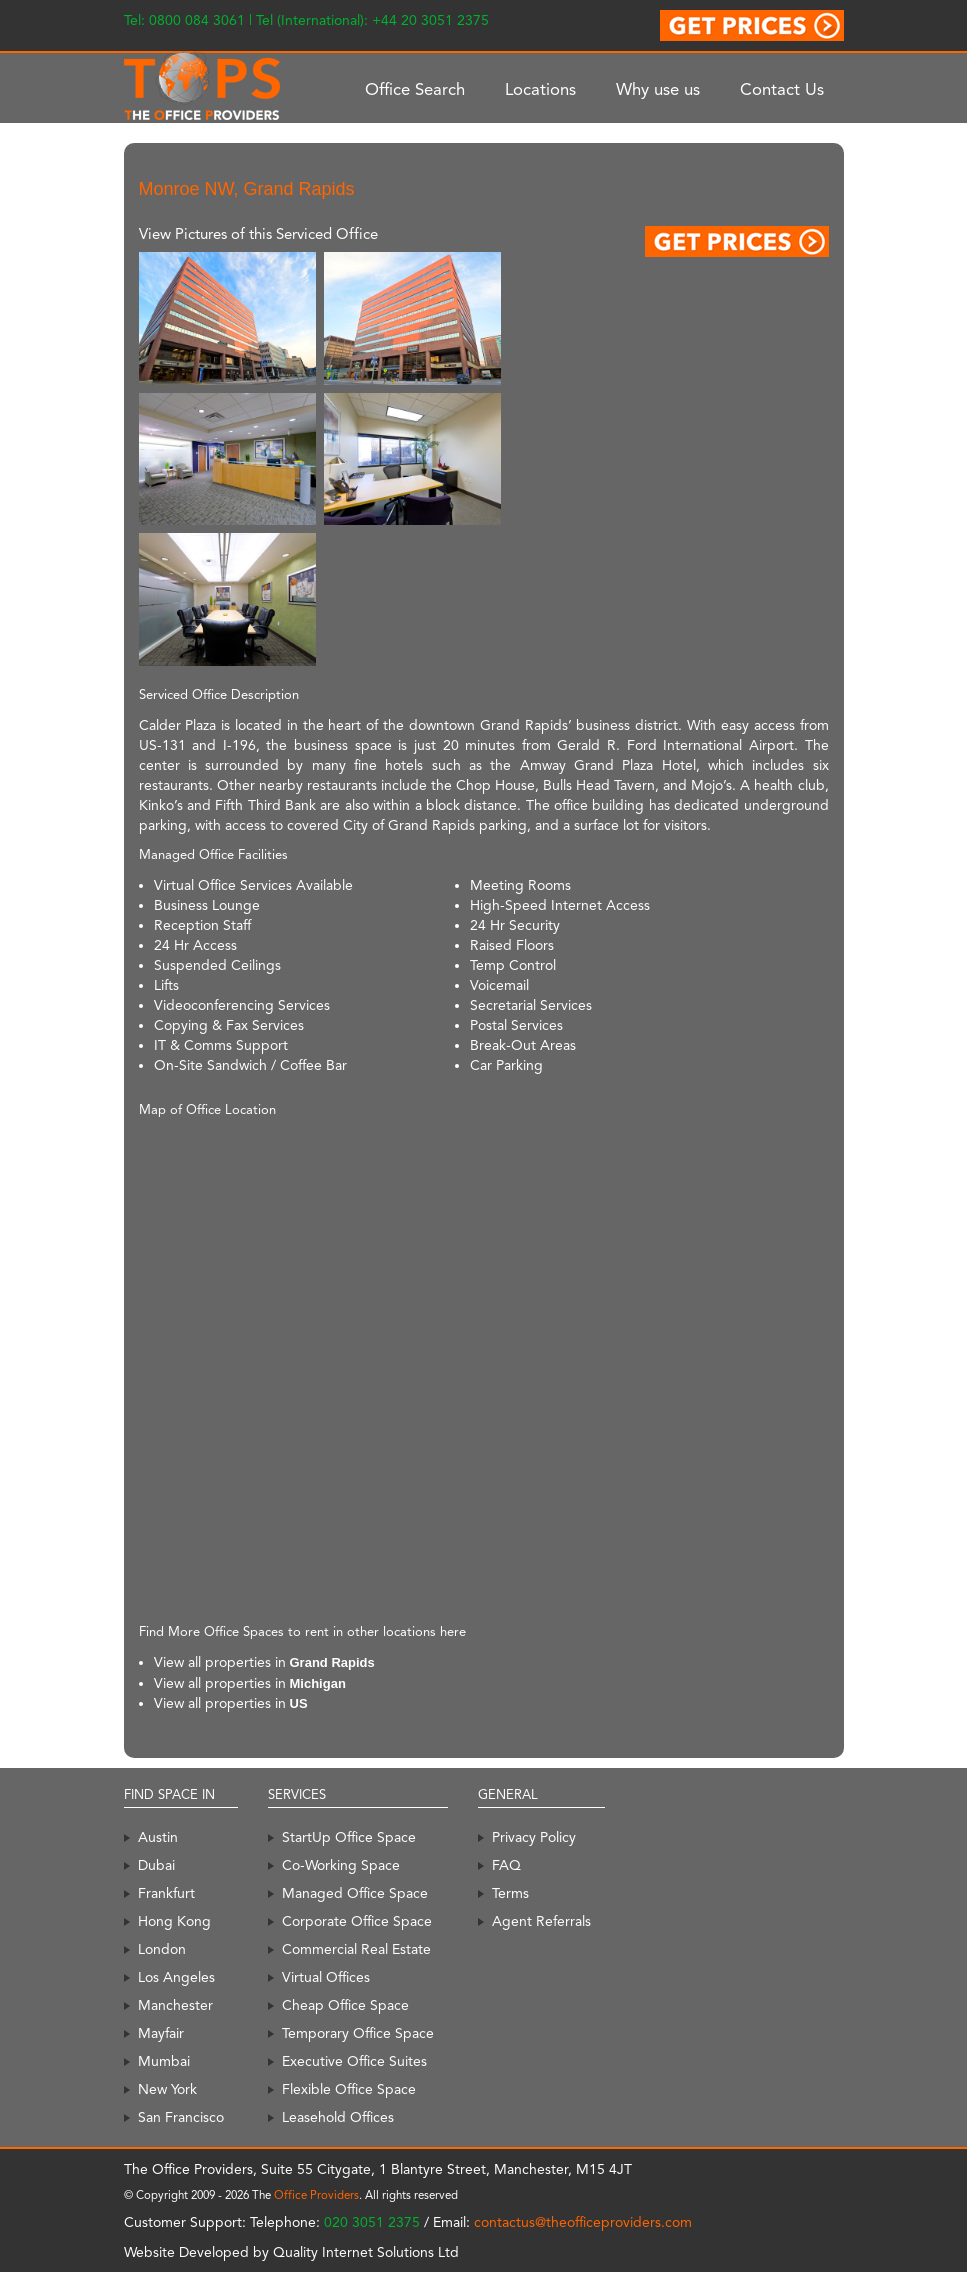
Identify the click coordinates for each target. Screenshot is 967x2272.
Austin (158, 1837)
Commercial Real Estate (356, 1949)
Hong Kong (174, 1921)
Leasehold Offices (338, 2117)
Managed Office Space (355, 1893)
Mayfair (161, 2033)
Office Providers (316, 2195)
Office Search (415, 89)
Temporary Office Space (358, 2033)
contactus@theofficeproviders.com (583, 2222)
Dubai (156, 1865)
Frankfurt (166, 1893)
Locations (540, 89)
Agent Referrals (541, 1921)
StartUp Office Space (349, 1837)
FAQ (506, 1865)
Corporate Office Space (357, 1921)
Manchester (175, 2005)
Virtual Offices (326, 1977)
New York (167, 2089)
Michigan (318, 1683)
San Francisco (181, 2117)
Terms (510, 1893)
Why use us (658, 89)
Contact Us (782, 89)
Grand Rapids (332, 1662)
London (162, 1949)
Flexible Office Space (349, 2089)
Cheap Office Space (345, 2005)
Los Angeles (176, 1977)
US (299, 1703)
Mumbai (164, 2061)
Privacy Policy (534, 1837)
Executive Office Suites (354, 2061)
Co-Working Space (341, 1865)
